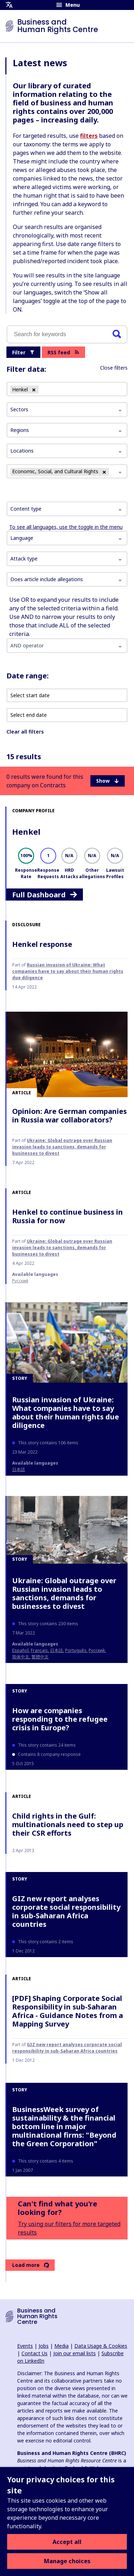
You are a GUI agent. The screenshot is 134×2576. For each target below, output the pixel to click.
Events (25, 2345)
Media (61, 2345)
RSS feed (63, 352)
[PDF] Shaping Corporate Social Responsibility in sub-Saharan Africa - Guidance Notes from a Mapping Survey (67, 2011)
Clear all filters (25, 731)
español (20, 1650)
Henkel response (42, 944)
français (39, 1650)
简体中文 (20, 1657)
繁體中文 (40, 1657)
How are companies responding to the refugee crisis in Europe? (60, 1719)
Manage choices (67, 2561)
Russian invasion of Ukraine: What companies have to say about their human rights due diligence (67, 971)
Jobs (44, 2345)
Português (75, 1650)
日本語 (18, 1469)
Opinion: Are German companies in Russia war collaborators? (69, 1115)
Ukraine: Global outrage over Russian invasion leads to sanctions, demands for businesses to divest (62, 1146)
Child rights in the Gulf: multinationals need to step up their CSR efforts (67, 1824)
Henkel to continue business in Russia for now (67, 1216)
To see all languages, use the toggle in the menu (66, 526)
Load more (30, 2265)
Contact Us (34, 2353)
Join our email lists (74, 2353)
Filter (23, 352)
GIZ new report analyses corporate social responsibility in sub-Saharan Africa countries (66, 1911)
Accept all (67, 2542)
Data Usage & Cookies (100, 2345)
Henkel (26, 831)
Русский (20, 1281)
